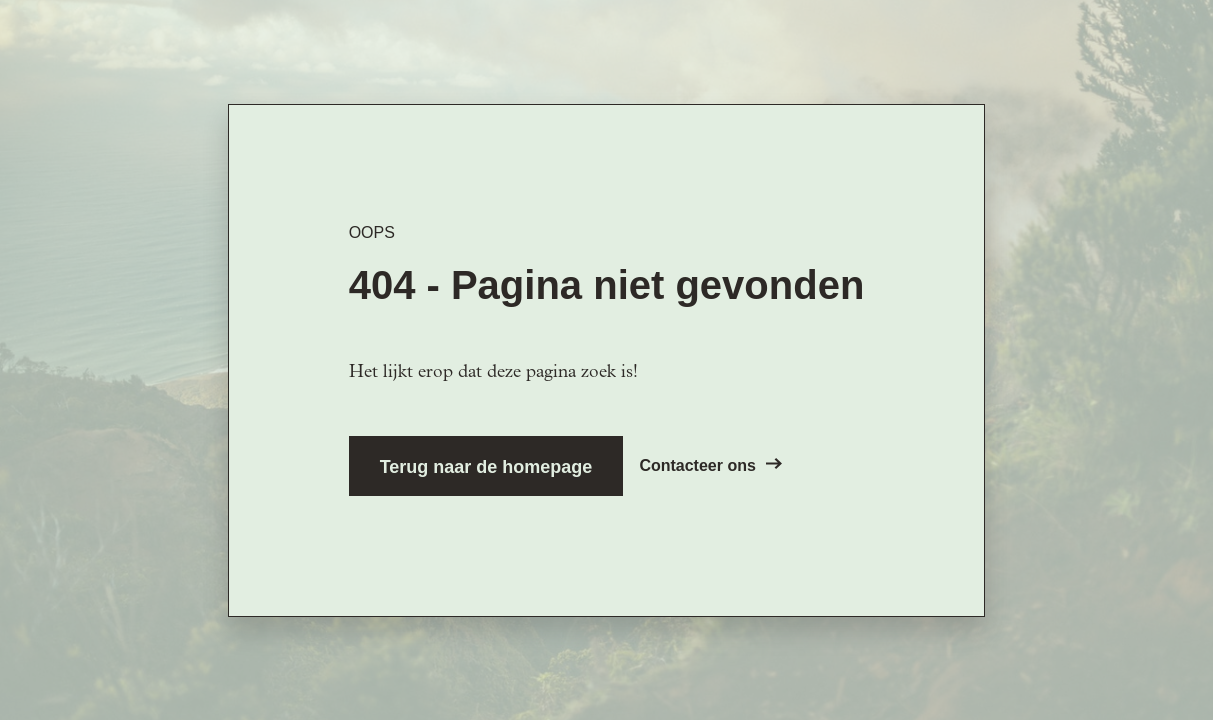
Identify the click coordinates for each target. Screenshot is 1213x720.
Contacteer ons (710, 465)
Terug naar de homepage (486, 467)
